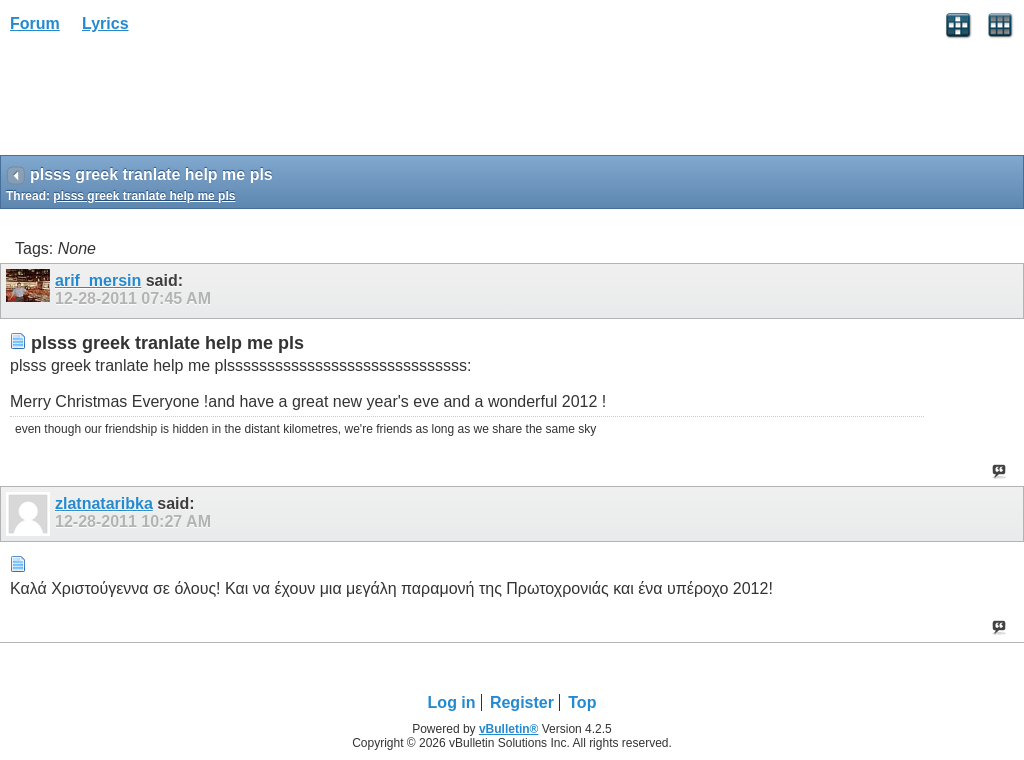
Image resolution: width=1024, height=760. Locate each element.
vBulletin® (509, 729)
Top (582, 702)
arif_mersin (98, 280)
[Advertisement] (160, 101)
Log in (452, 702)
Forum (35, 23)
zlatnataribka (104, 503)
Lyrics (105, 23)
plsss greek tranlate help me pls (144, 196)
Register (522, 702)
